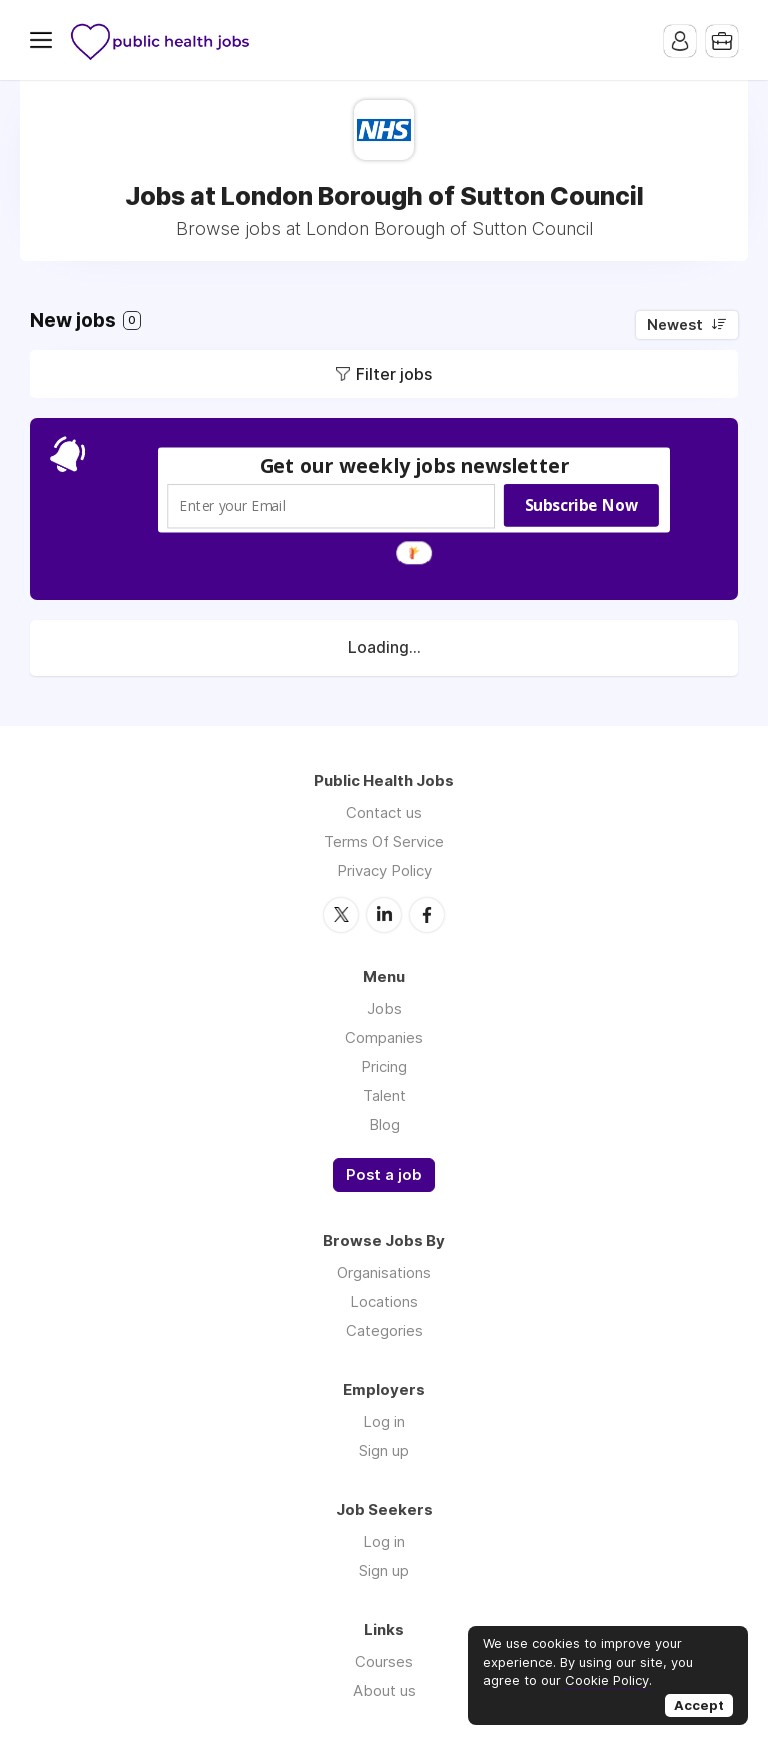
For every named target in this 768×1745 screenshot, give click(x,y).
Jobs (384, 1008)
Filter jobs (394, 374)
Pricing (384, 1066)
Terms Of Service (384, 841)
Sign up (384, 1450)
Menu (45, 40)
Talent (384, 1095)
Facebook (427, 915)
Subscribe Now (581, 505)
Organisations (384, 1272)
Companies (384, 1037)
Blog (384, 1124)
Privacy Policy (384, 870)
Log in (384, 1421)
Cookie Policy (607, 1680)
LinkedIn (384, 915)
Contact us (384, 812)
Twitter (341, 915)
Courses (384, 1661)
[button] (415, 465)
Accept (699, 1705)
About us (384, 1690)
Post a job (384, 1175)
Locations (384, 1301)
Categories (384, 1330)
